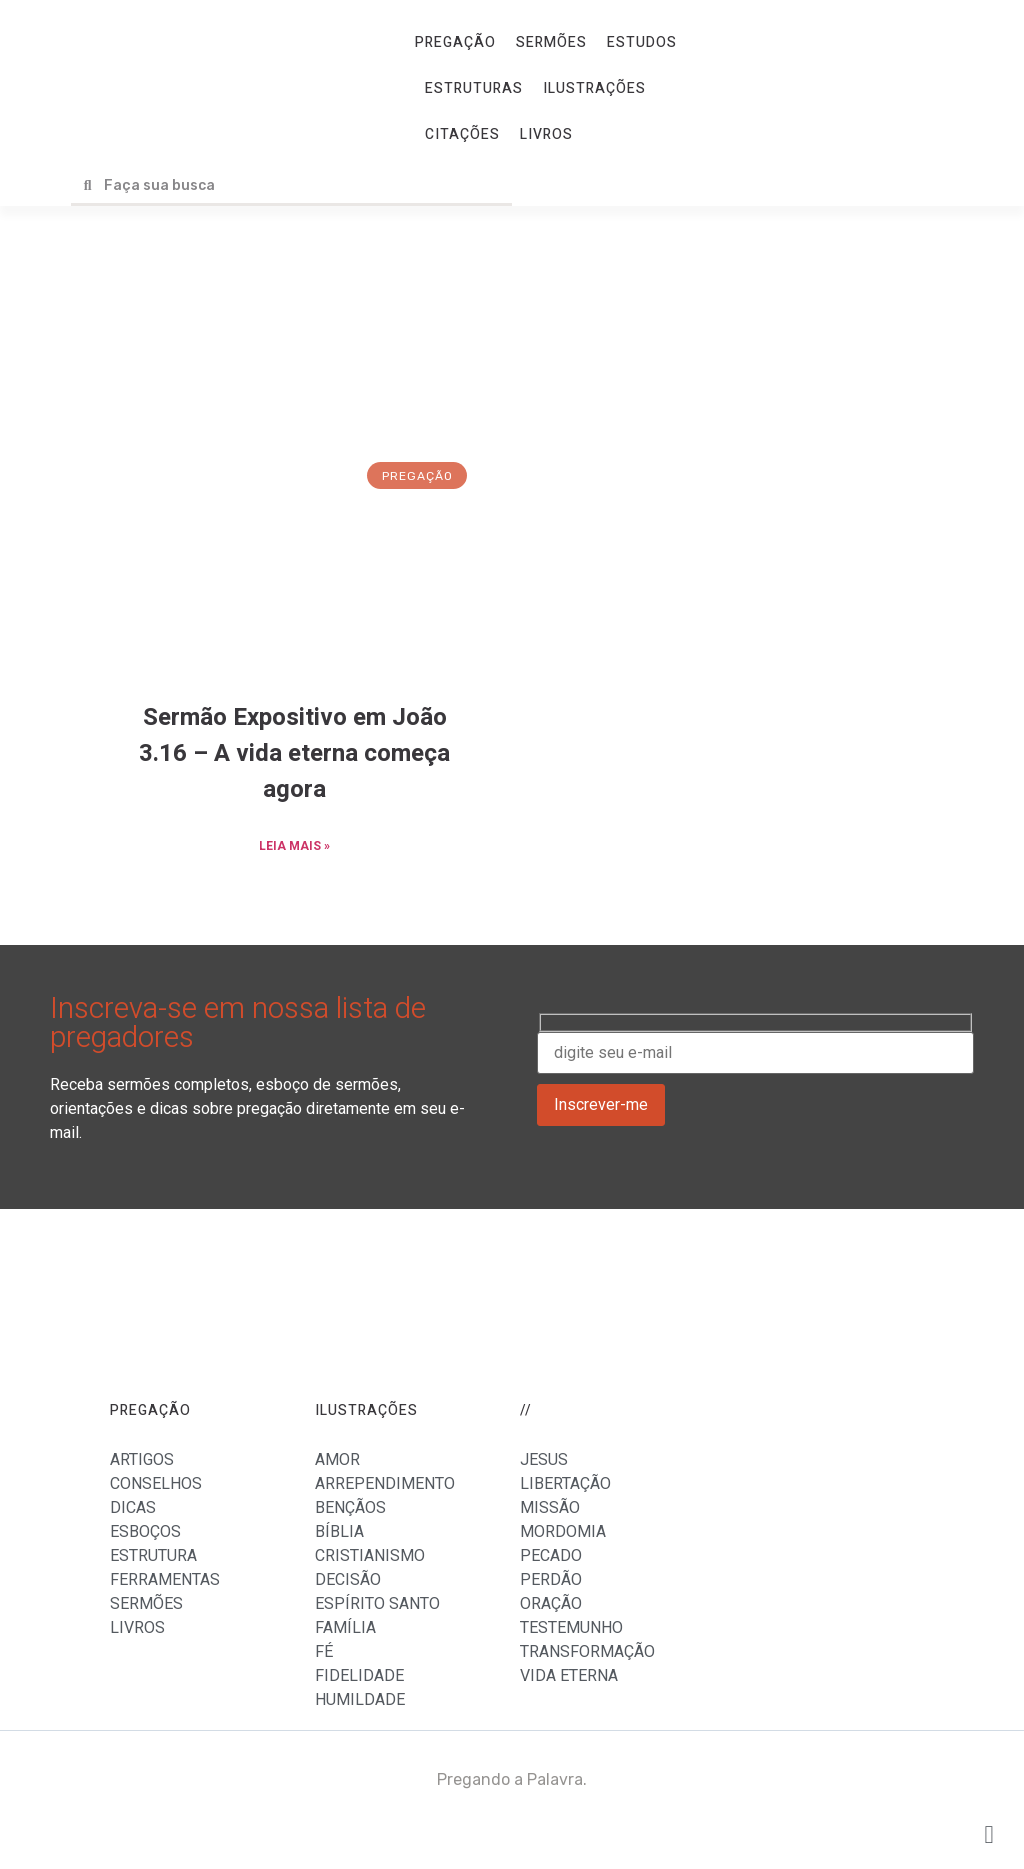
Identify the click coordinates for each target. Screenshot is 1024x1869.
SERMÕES (551, 42)
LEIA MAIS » (294, 846)
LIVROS (546, 134)
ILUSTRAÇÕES (594, 88)
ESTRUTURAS (474, 88)
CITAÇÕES (462, 134)
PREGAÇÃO (455, 42)
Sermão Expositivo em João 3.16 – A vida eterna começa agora (294, 753)
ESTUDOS (642, 42)
